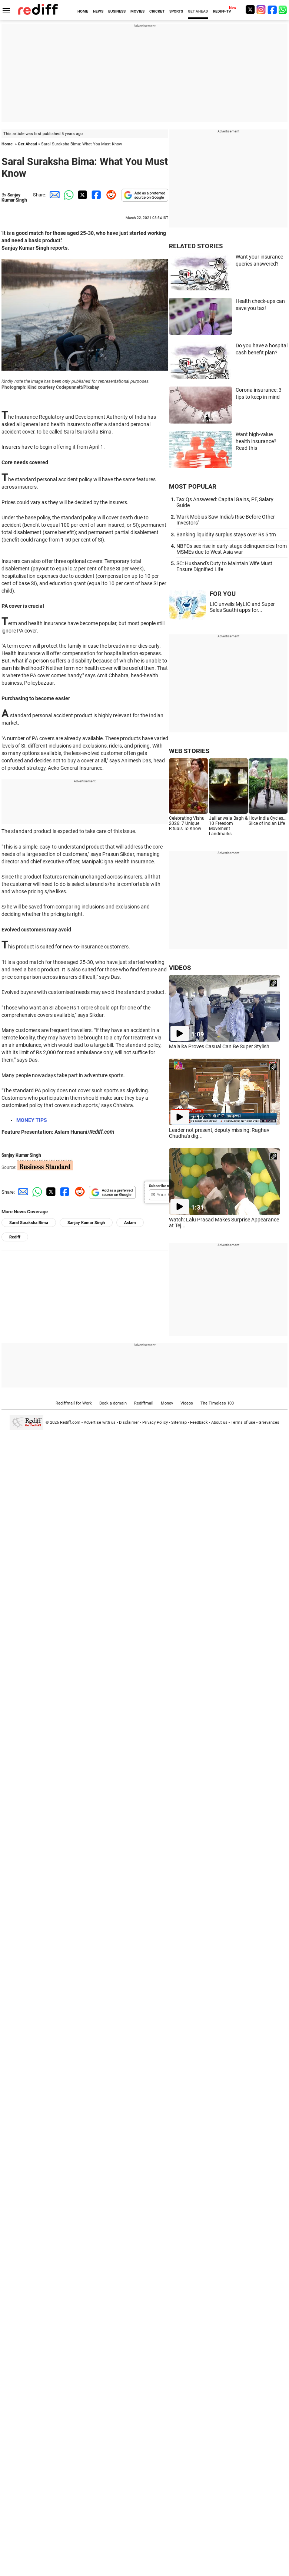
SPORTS (176, 11)
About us (219, 1422)
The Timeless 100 (217, 1403)
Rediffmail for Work (74, 1403)
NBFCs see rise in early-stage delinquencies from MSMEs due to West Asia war (231, 549)
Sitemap (179, 1422)
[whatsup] (283, 9)
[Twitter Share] (81, 195)
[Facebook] (272, 9)
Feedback (199, 1422)
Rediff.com (70, 1422)
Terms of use (243, 1422)
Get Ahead (27, 144)
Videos (186, 1403)
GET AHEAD (198, 11)
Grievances (269, 1422)
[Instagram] (261, 9)
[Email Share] (53, 195)
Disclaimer (129, 1422)
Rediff (14, 1237)
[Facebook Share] (96, 195)
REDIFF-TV (222, 11)
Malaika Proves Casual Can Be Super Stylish (219, 1046)
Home (7, 144)
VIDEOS (180, 967)
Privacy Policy (155, 1422)
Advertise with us (100, 1422)
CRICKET (157, 11)
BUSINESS (117, 11)
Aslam (130, 1222)
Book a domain (113, 1403)
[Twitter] (250, 9)
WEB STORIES (189, 751)
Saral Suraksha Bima (28, 1222)
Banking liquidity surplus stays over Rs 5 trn (226, 534)
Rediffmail (143, 1403)
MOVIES (137, 11)
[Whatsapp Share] (67, 195)
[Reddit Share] (110, 195)
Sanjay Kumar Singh (14, 197)
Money (167, 1403)
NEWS (98, 11)
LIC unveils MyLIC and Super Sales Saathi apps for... (242, 607)
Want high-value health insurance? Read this (256, 441)
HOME (82, 11)
